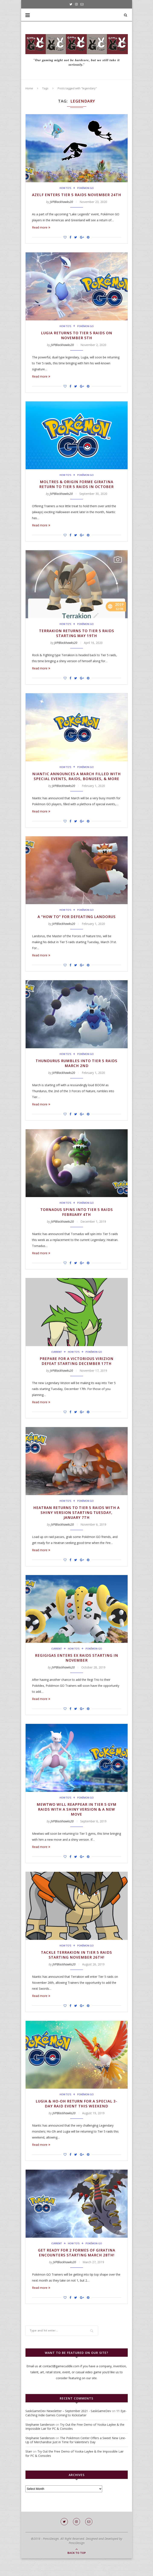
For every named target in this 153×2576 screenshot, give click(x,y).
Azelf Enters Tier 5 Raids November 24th (76, 197)
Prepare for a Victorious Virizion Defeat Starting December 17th (76, 1375)
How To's (65, 188)
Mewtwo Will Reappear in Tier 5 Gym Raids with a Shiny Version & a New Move (76, 1825)
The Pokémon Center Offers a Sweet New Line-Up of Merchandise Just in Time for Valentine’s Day (75, 2458)
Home (29, 88)
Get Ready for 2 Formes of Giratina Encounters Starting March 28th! (76, 2270)
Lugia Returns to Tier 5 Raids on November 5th (76, 341)
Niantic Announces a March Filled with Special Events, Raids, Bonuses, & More (76, 786)
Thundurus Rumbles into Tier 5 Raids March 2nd (76, 1076)
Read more (41, 233)
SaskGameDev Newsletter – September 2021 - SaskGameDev (68, 2429)
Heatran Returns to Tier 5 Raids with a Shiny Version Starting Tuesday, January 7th (76, 1527)
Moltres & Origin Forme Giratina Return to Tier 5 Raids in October (76, 490)
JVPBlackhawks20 (61, 207)
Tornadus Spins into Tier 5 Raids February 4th (76, 1226)
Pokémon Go (86, 188)
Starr (28, 2469)
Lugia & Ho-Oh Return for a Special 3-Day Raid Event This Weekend (76, 2121)
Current (55, 1365)
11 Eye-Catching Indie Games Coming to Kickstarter (76, 2431)
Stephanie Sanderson (40, 2442)
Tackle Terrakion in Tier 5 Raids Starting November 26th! (76, 1971)
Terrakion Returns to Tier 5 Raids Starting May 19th (77, 640)
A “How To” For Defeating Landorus (76, 929)
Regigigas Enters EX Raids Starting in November (76, 1673)
